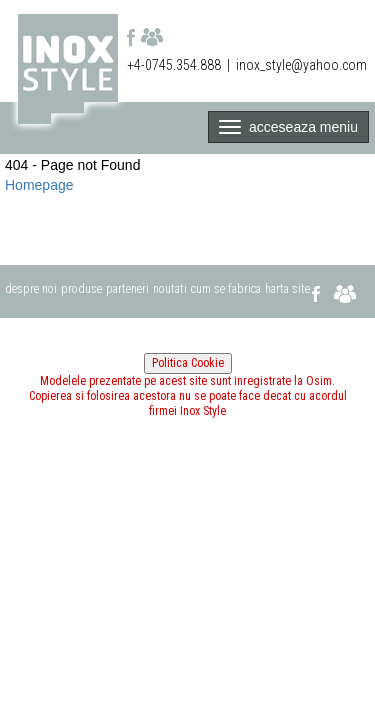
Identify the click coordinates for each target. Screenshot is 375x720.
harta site (287, 289)
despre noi (31, 289)
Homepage (39, 185)
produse (81, 289)
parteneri (127, 289)
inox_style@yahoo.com (301, 65)
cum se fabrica (226, 289)
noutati (170, 289)
